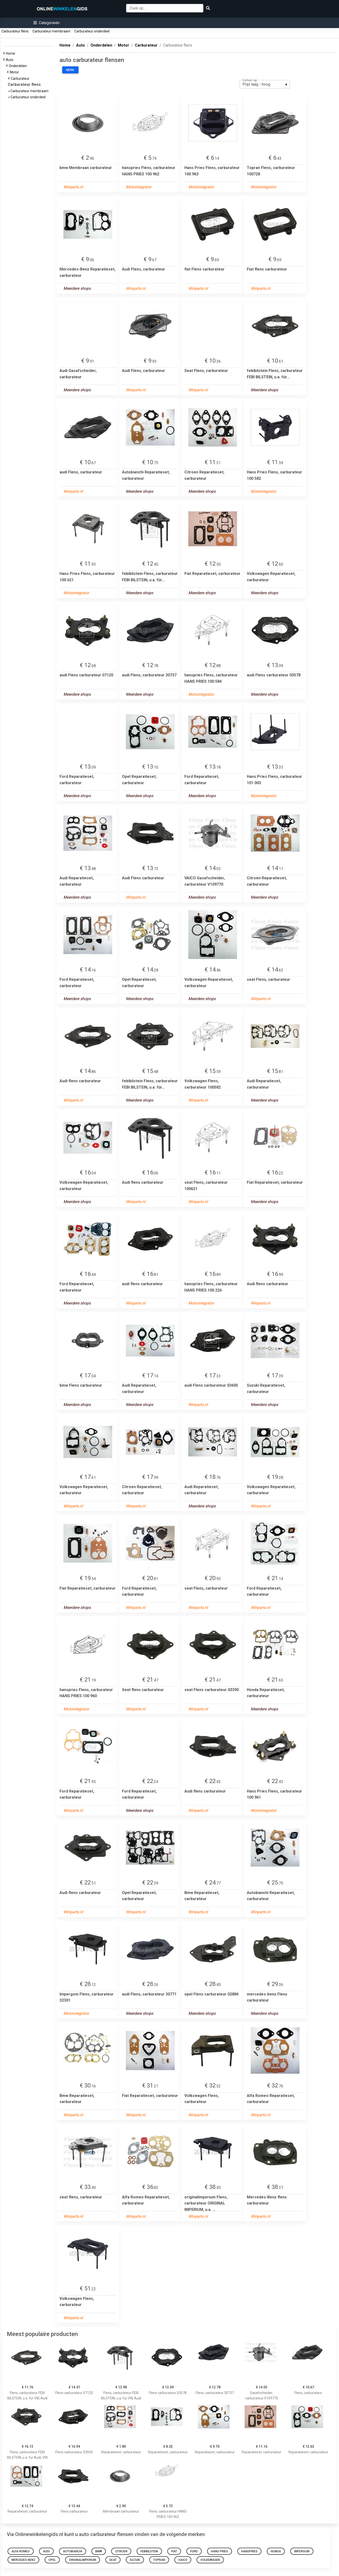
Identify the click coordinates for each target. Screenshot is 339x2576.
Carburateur (21, 78)
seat (113, 2560)
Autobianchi (72, 2551)
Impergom (301, 2551)
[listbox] (264, 84)
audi (46, 2551)
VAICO (182, 2560)
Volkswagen (210, 2560)
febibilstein (149, 2551)
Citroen (121, 2551)
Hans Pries (219, 2551)
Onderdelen (18, 66)
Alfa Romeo (20, 2551)
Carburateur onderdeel (92, 31)
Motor (15, 72)
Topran (159, 2560)
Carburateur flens (15, 31)
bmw (98, 2551)
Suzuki (135, 2560)
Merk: (70, 70)
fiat (174, 2551)
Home (11, 53)
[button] (46, 22)
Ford (194, 2551)
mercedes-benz (23, 2560)
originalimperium (82, 2560)
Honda (276, 2551)
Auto (10, 60)
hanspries (249, 2551)
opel (52, 2560)
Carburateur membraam (51, 31)
